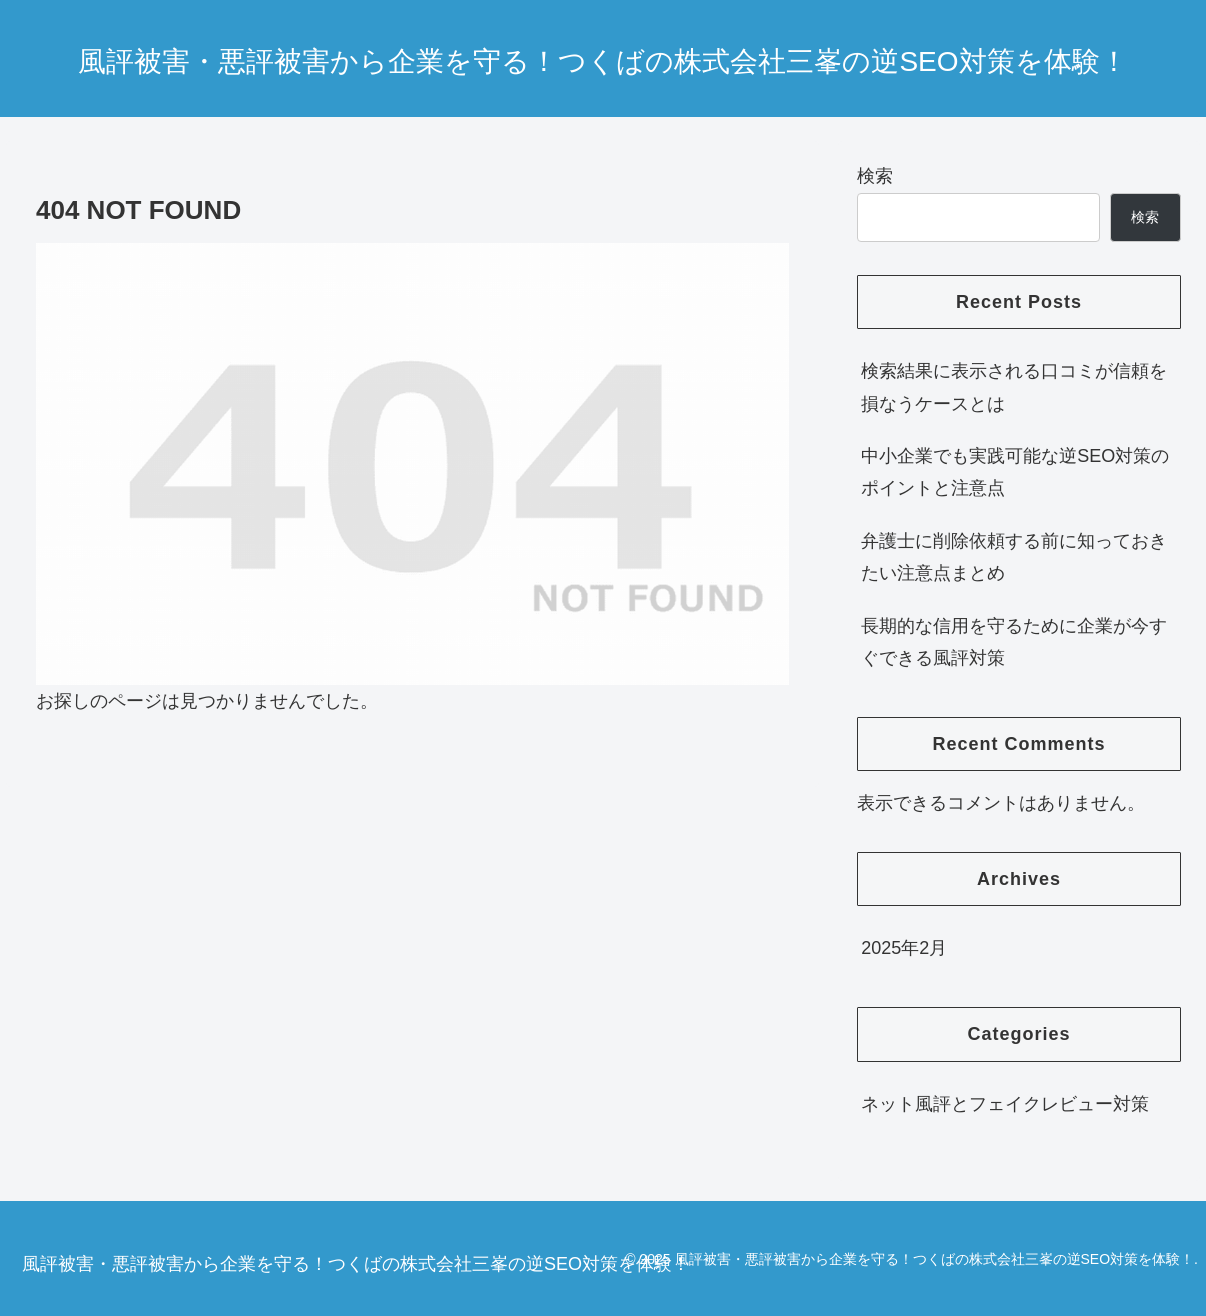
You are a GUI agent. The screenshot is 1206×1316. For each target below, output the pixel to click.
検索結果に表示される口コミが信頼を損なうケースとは (1014, 387)
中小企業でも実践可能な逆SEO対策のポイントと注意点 (1015, 472)
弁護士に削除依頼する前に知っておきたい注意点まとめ (1014, 557)
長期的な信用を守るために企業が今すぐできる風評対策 (1014, 642)
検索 (875, 176)
